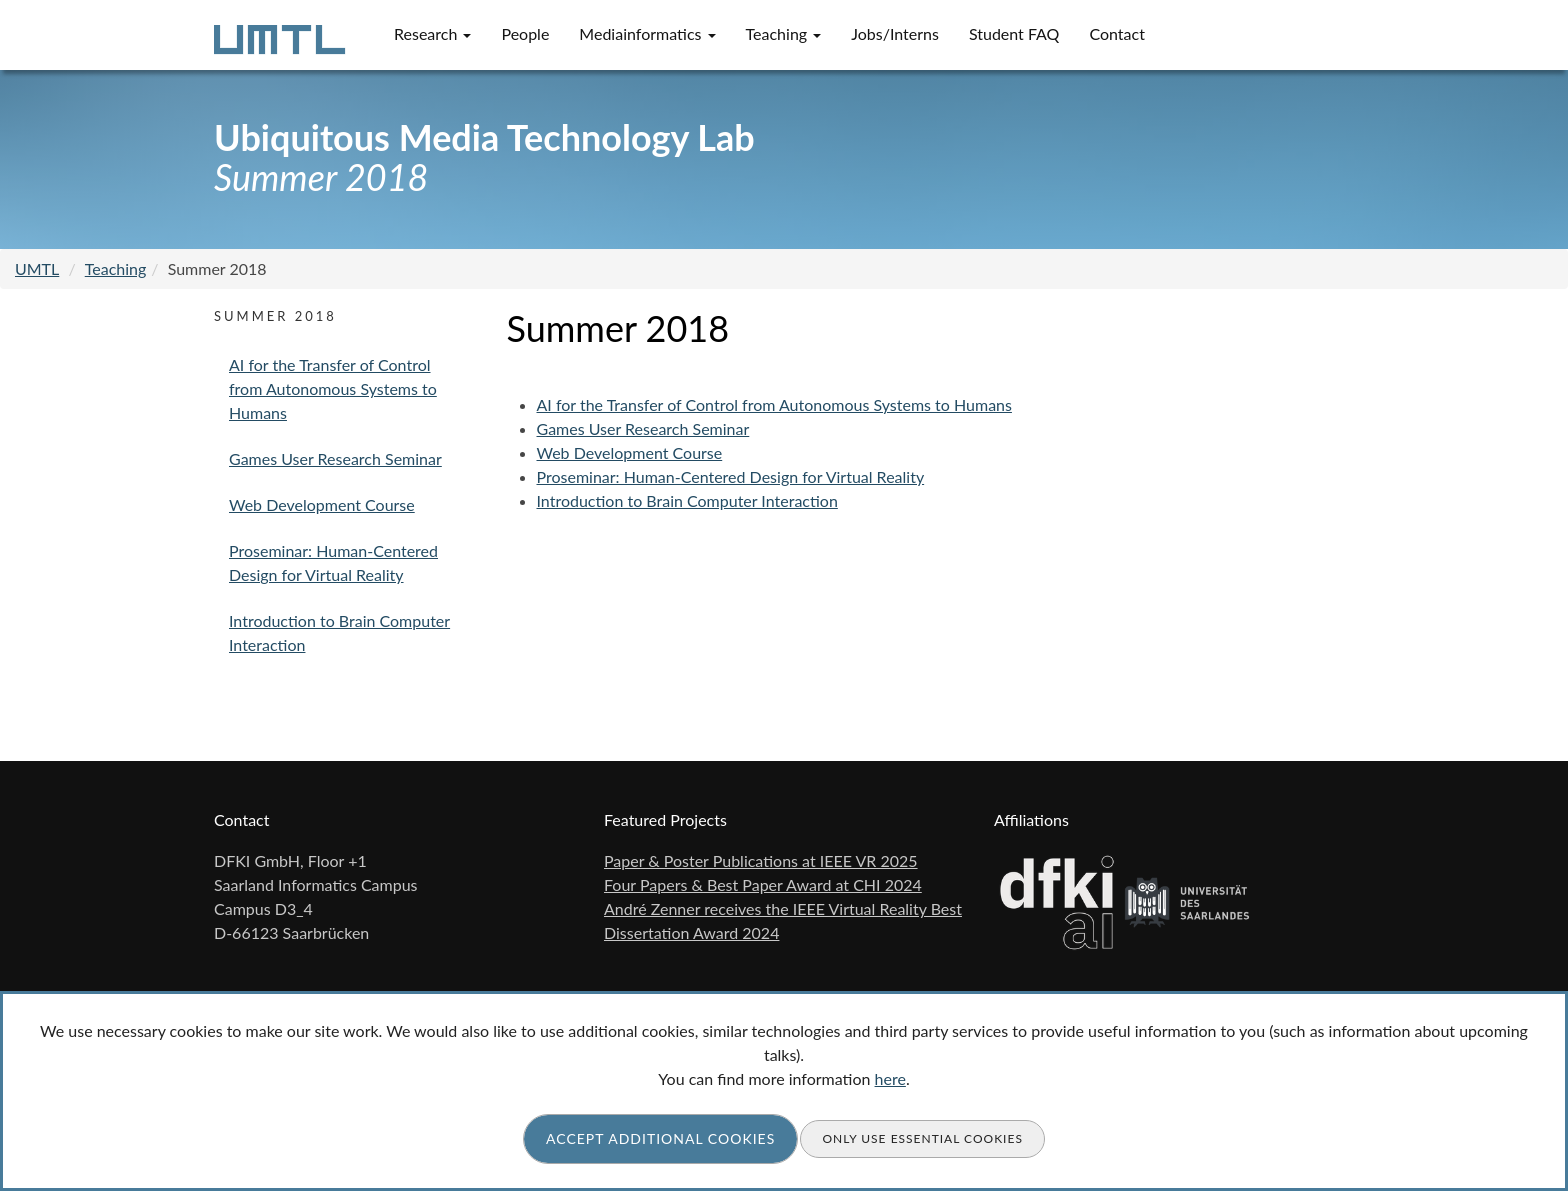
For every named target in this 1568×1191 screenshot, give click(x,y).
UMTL (37, 268)
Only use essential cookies (922, 1138)
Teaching (784, 33)
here (890, 1078)
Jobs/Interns (895, 33)
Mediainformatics (647, 33)
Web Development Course (630, 452)
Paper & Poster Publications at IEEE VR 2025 (761, 860)
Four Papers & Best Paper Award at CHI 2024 (763, 884)
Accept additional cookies (660, 1138)
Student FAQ (1014, 33)
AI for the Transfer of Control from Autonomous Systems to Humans (774, 404)
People (525, 33)
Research (432, 33)
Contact (1116, 33)
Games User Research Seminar (643, 428)
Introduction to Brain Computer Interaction (687, 500)
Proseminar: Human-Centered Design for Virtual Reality (731, 476)
